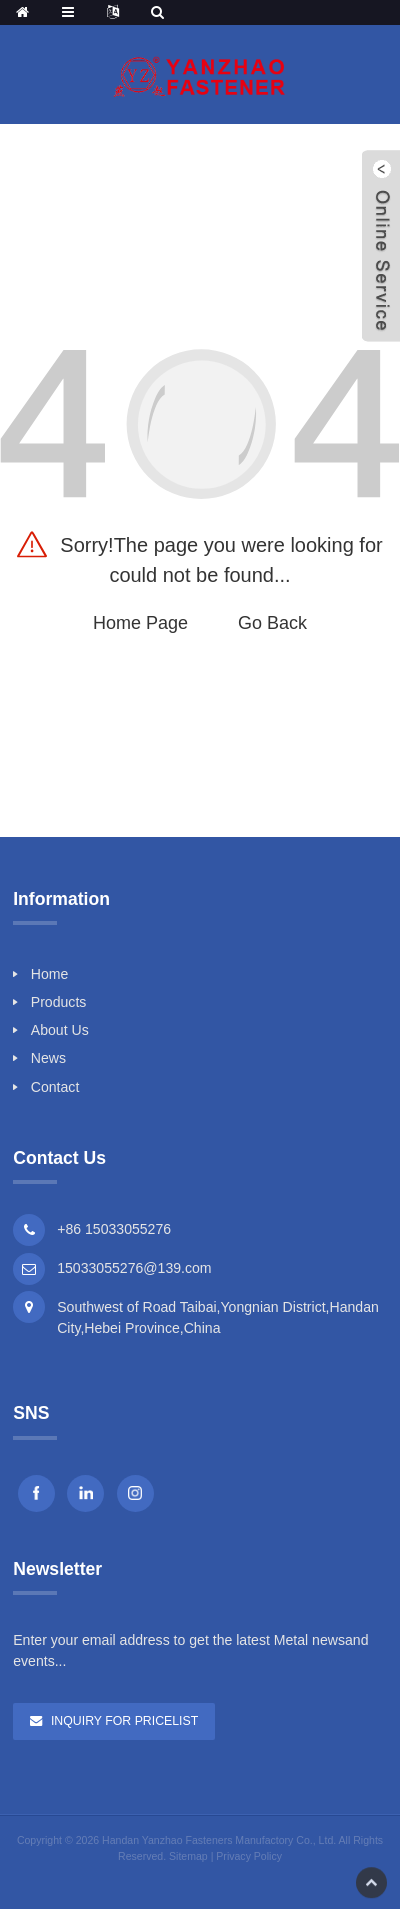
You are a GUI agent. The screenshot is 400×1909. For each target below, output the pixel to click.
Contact (55, 1087)
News (48, 1058)
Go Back (272, 623)
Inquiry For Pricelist (124, 1721)
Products (59, 1002)
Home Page (140, 623)
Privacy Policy (249, 1856)
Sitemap (188, 1856)
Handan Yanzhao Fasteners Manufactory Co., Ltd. (219, 1840)
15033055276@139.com (134, 1268)
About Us (60, 1030)
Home (50, 974)
